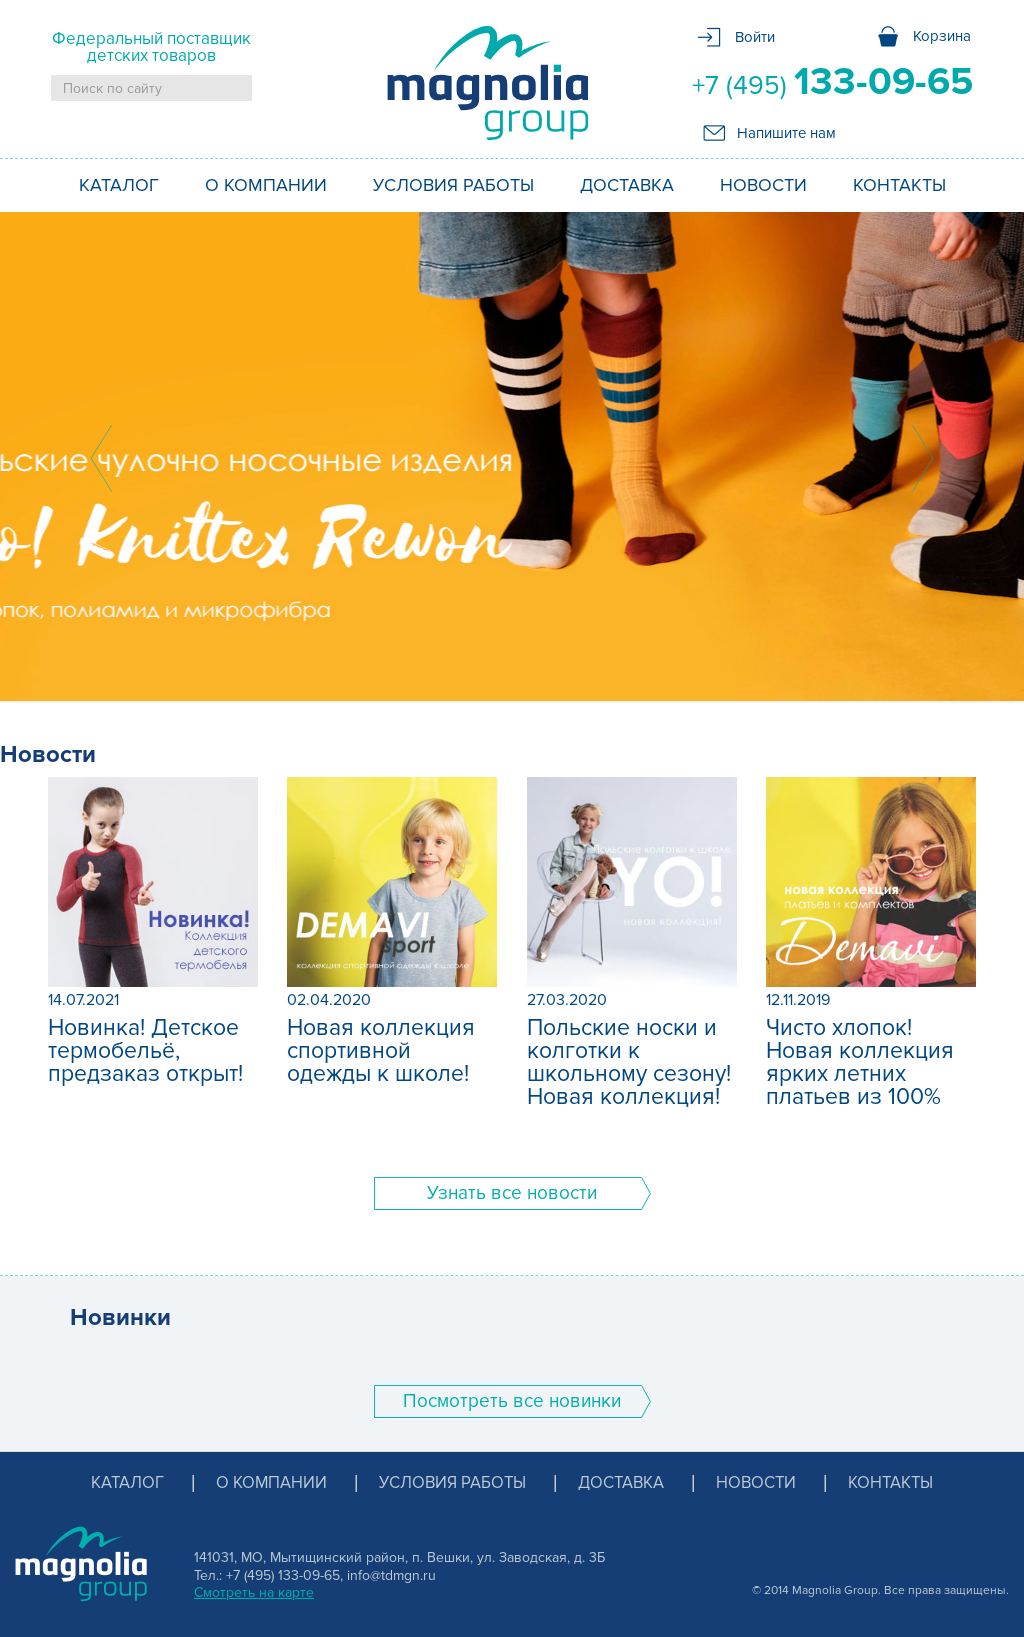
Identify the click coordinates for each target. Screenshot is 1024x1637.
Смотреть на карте (254, 1592)
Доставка (627, 185)
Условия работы (453, 185)
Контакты (899, 185)
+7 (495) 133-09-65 (283, 1575)
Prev (101, 458)
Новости (763, 185)
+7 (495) (832, 82)
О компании (266, 185)
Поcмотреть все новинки (512, 1401)
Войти (755, 37)
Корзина (942, 36)
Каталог (119, 185)
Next (923, 458)
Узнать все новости (512, 1193)
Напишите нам (786, 133)
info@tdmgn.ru (391, 1575)
